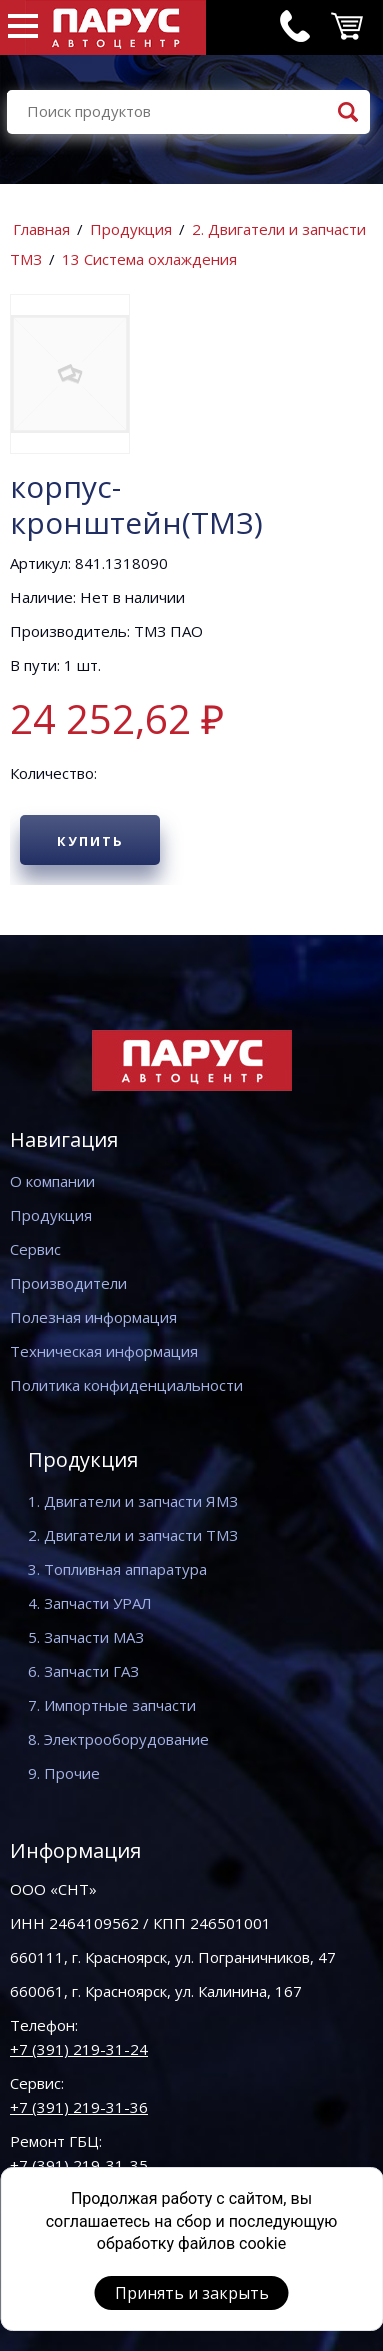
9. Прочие (64, 1773)
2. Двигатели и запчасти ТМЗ (133, 1535)
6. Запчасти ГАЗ (83, 1671)
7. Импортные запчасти (112, 1705)
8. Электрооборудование (118, 1739)
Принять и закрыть (192, 2293)
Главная (41, 229)
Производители (68, 1283)
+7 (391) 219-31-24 (79, 2049)
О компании (52, 1181)
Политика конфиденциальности (126, 1385)
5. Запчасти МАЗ (86, 1637)
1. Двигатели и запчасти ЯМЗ (133, 1501)
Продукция (131, 229)
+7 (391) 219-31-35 (79, 2165)
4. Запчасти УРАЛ (90, 1603)
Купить (90, 841)
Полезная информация (93, 1317)
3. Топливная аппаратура (117, 1569)
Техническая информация (104, 1351)
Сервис (35, 1249)
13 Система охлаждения (149, 259)
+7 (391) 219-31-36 (79, 2107)
